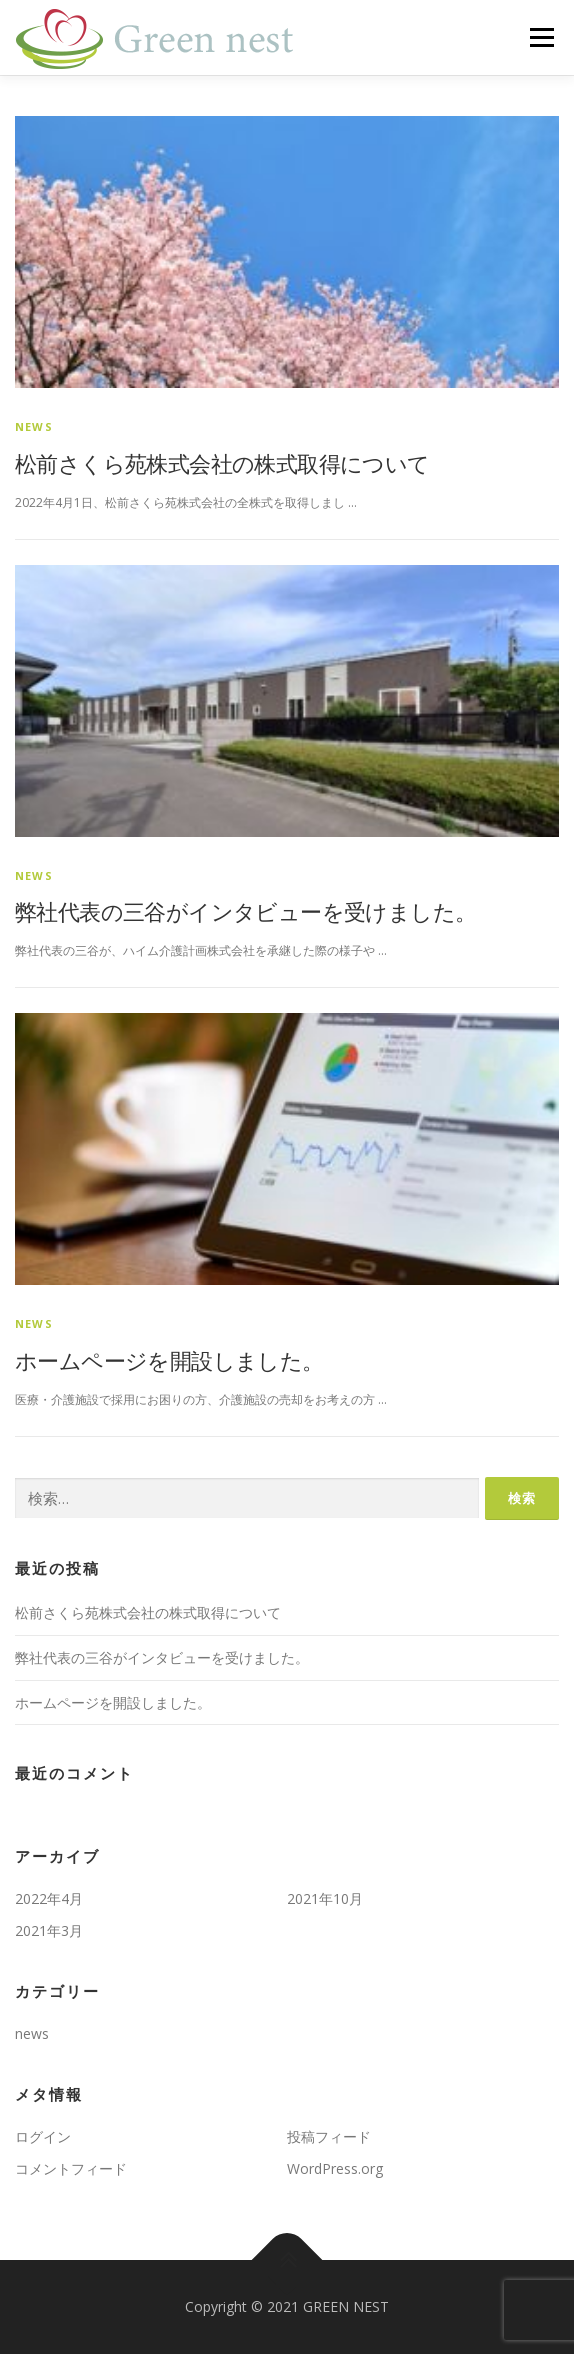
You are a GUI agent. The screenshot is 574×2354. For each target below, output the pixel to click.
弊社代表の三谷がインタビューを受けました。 (245, 911)
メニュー (541, 37)
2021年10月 (325, 1898)
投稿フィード (329, 2136)
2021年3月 (49, 1930)
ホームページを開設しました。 (169, 1360)
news (34, 426)
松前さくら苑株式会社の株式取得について (222, 463)
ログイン (43, 2136)
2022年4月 (49, 1898)
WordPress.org (335, 2168)
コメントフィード (71, 2168)
